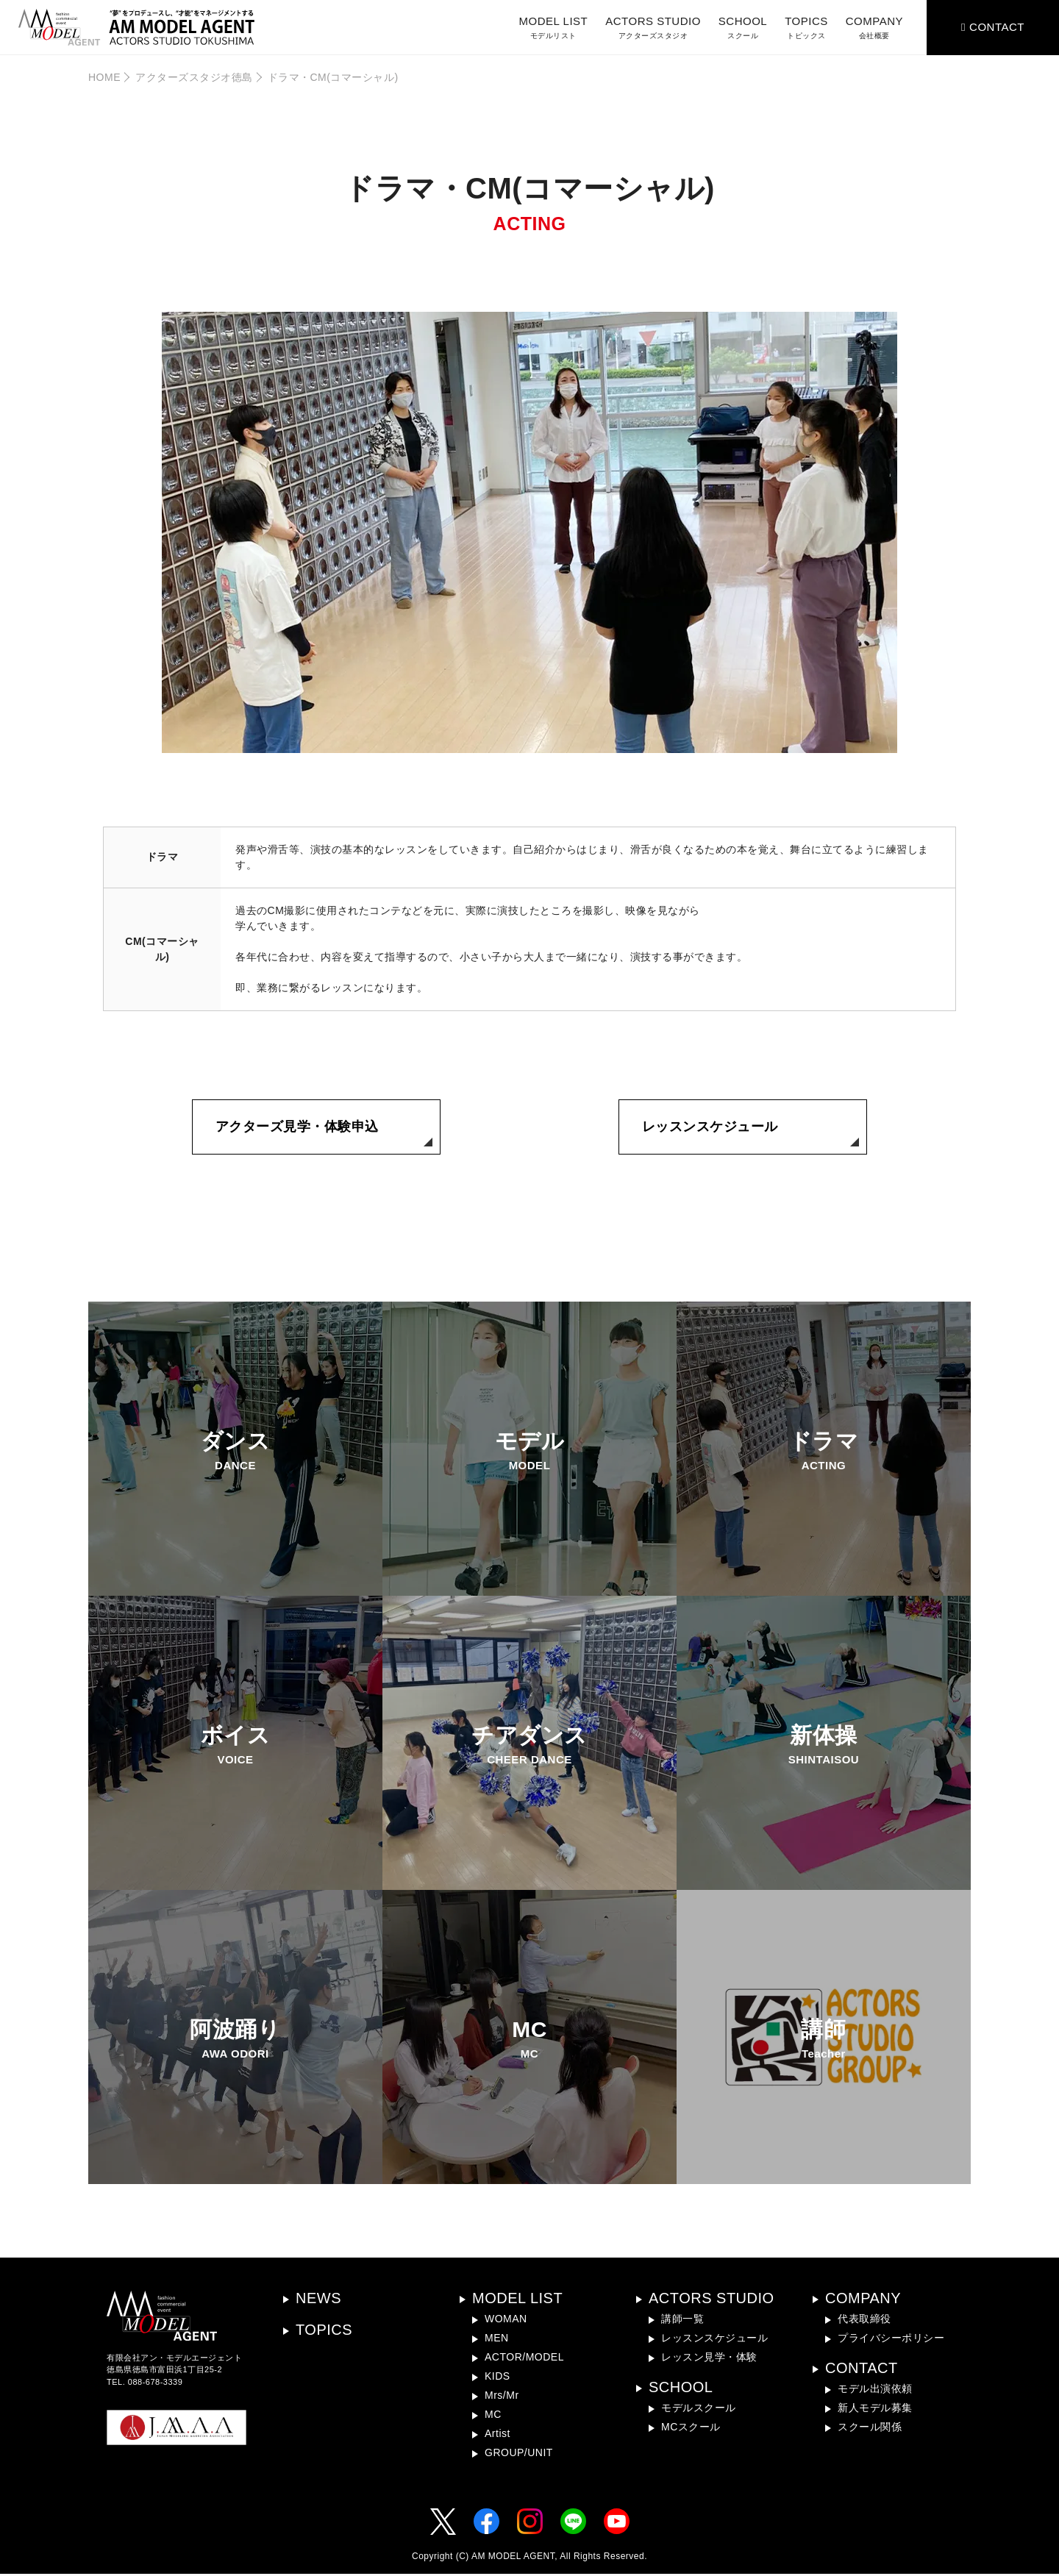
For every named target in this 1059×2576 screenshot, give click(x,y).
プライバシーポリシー (891, 2340)
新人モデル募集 (875, 2410)
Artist (497, 2435)
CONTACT (861, 2370)
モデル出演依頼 (875, 2391)
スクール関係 (870, 2429)
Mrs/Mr (502, 2397)
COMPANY (874, 28)
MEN (497, 2340)
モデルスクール (698, 2410)
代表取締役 (864, 2321)
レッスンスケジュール (714, 2340)
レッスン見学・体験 (709, 2359)
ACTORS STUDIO (653, 28)
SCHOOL (743, 28)
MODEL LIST (553, 28)
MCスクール (691, 2429)
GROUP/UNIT (519, 2455)
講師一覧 (682, 2321)
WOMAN (506, 2321)
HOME (104, 77)
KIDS (497, 2378)
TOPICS (806, 28)
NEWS (318, 2300)
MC (493, 2416)
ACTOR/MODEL (524, 2359)
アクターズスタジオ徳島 (194, 77)
